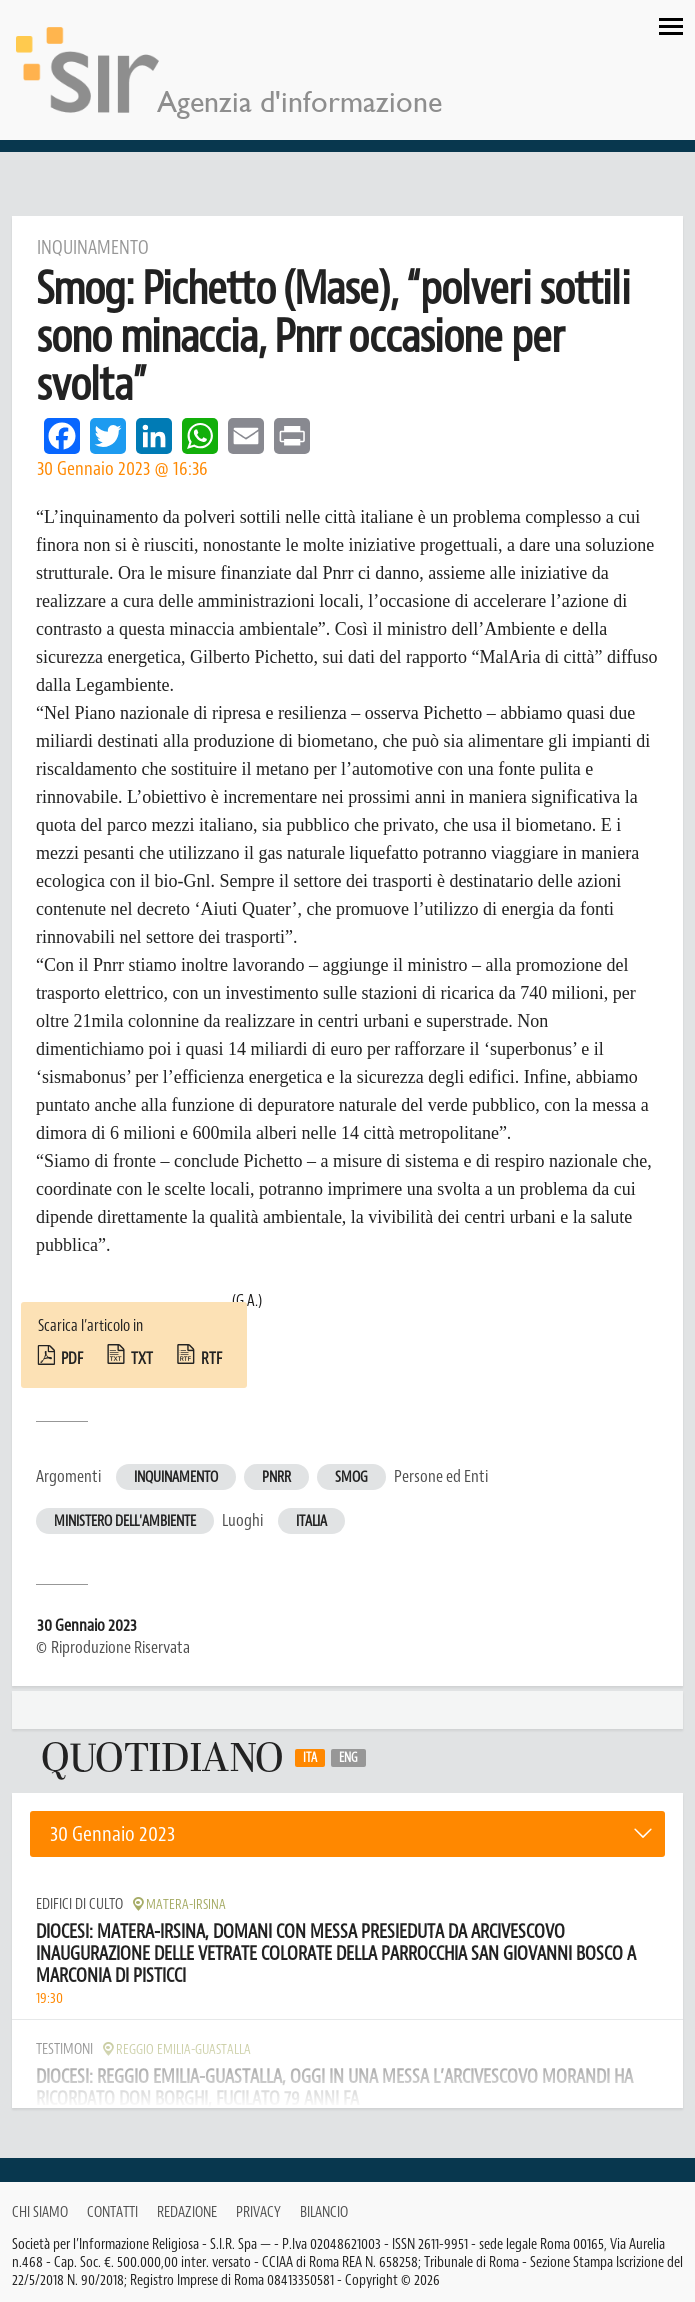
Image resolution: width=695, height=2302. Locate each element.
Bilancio (324, 2212)
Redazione (187, 2212)
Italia (311, 1521)
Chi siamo (40, 2212)
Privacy (258, 2212)
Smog (351, 1477)
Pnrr (276, 1477)
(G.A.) (247, 1301)
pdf (72, 1359)
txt (142, 1359)
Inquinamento (176, 1477)
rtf (211, 1359)
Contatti (112, 2212)
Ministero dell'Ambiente (125, 1521)
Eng (348, 1758)
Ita (310, 1758)
